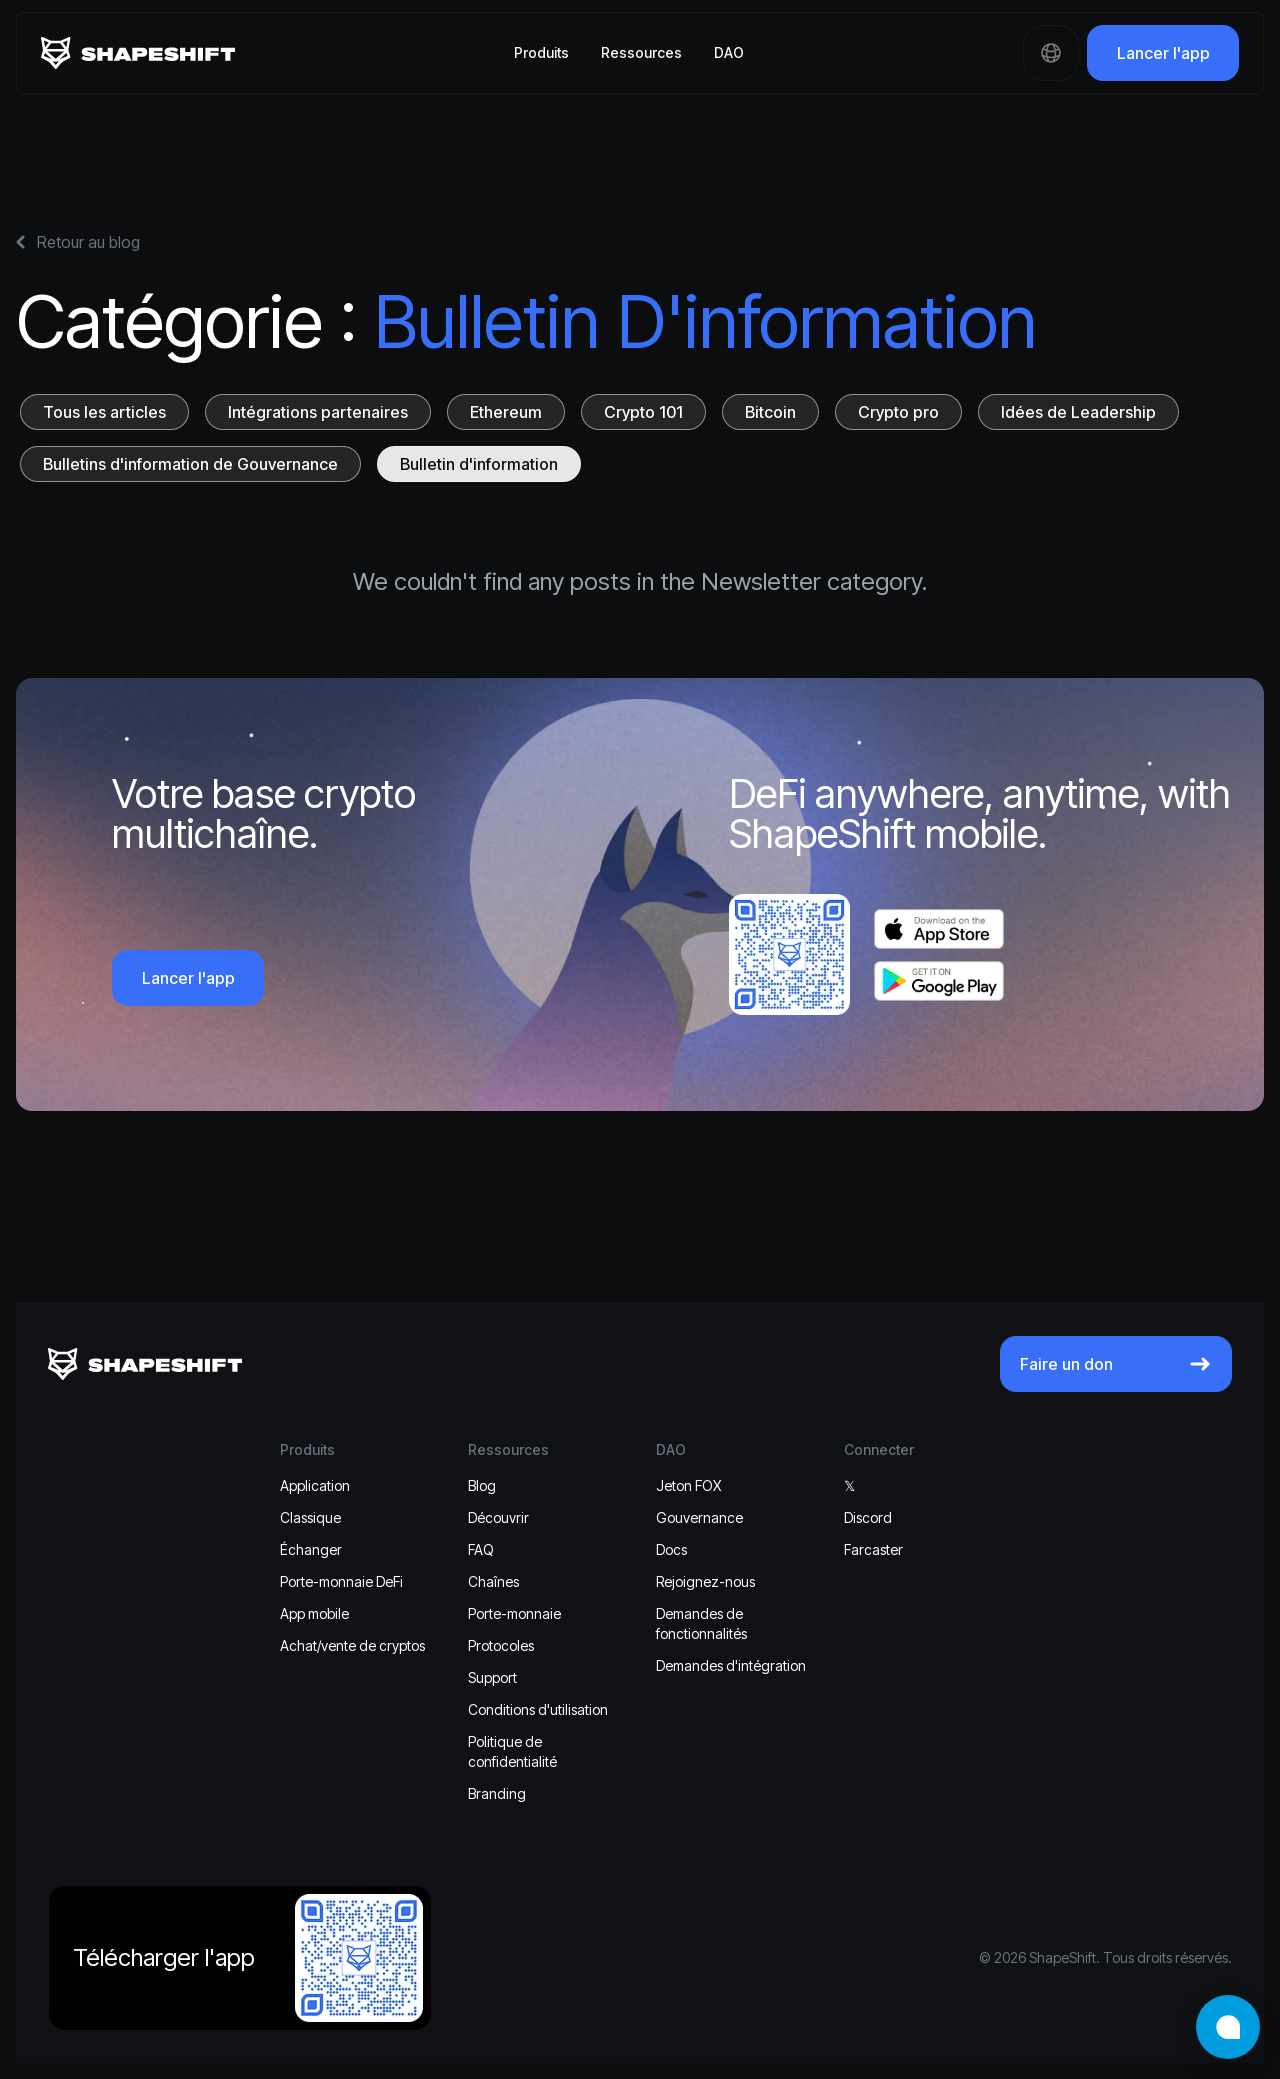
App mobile (314, 1613)
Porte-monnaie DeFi (341, 1581)
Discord (868, 1517)
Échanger (311, 1549)
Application (315, 1485)
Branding (497, 1793)
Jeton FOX (688, 1485)
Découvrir (498, 1517)
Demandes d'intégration (731, 1665)
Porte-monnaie (514, 1613)
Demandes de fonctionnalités (701, 1623)
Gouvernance (699, 1517)
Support (492, 1677)
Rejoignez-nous (705, 1581)
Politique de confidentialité (512, 1751)
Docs (671, 1549)
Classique (310, 1517)
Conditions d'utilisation (538, 1709)
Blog (482, 1485)
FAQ (481, 1549)
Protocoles (501, 1645)
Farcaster (873, 1549)
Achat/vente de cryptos (352, 1645)
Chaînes (493, 1581)
